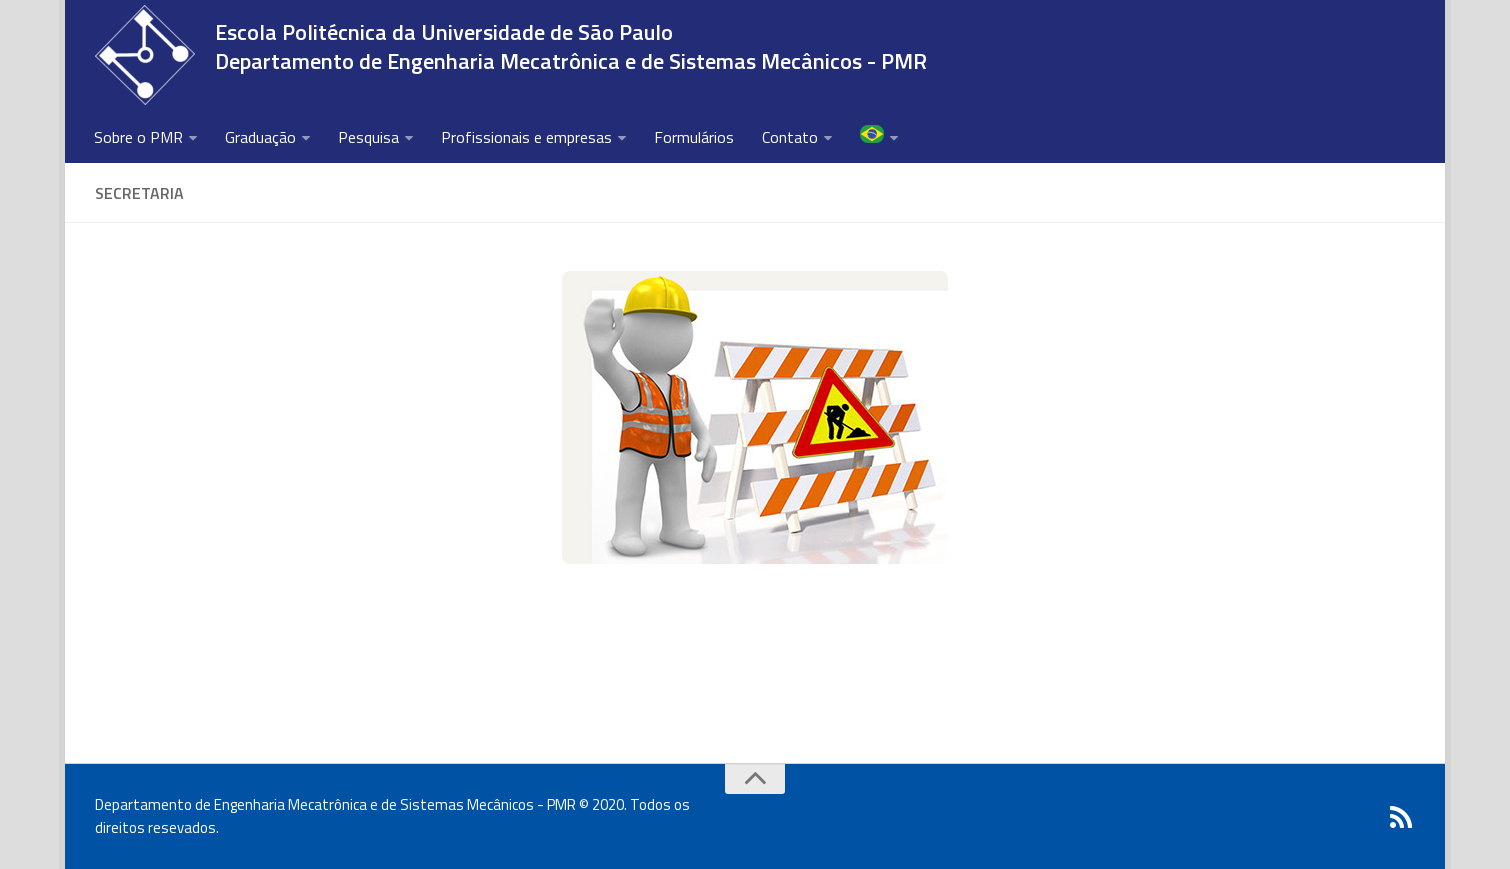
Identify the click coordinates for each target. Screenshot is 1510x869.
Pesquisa (368, 137)
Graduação (260, 137)
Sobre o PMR (138, 137)
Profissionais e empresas (526, 137)
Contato (790, 137)
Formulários (694, 137)
